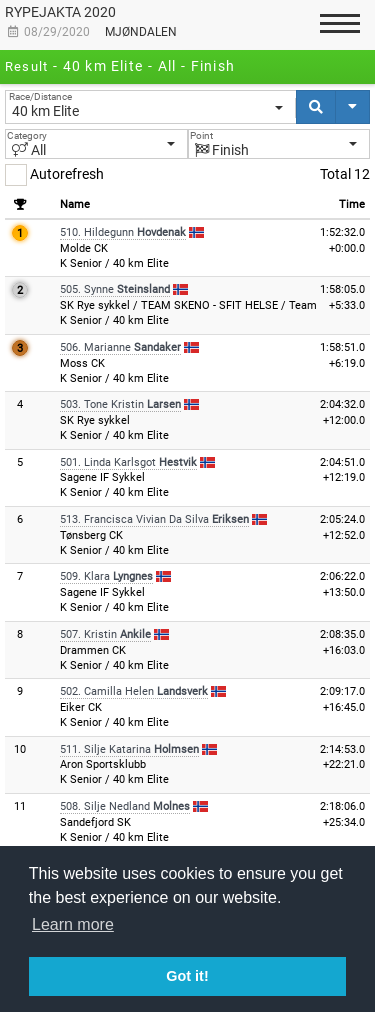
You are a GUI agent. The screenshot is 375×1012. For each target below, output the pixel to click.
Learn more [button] (73, 924)
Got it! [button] (187, 976)
